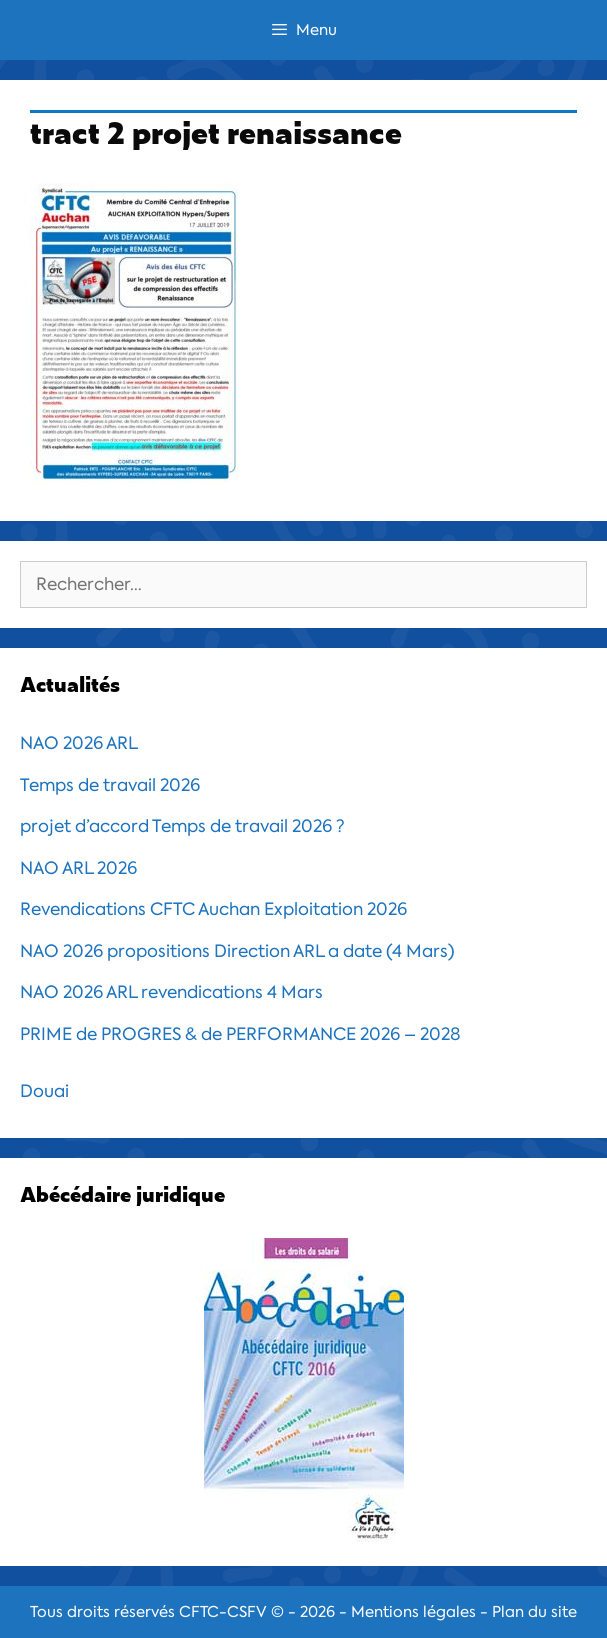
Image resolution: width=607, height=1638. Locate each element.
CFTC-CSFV (223, 1612)
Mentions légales (413, 1612)
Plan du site (534, 1612)
